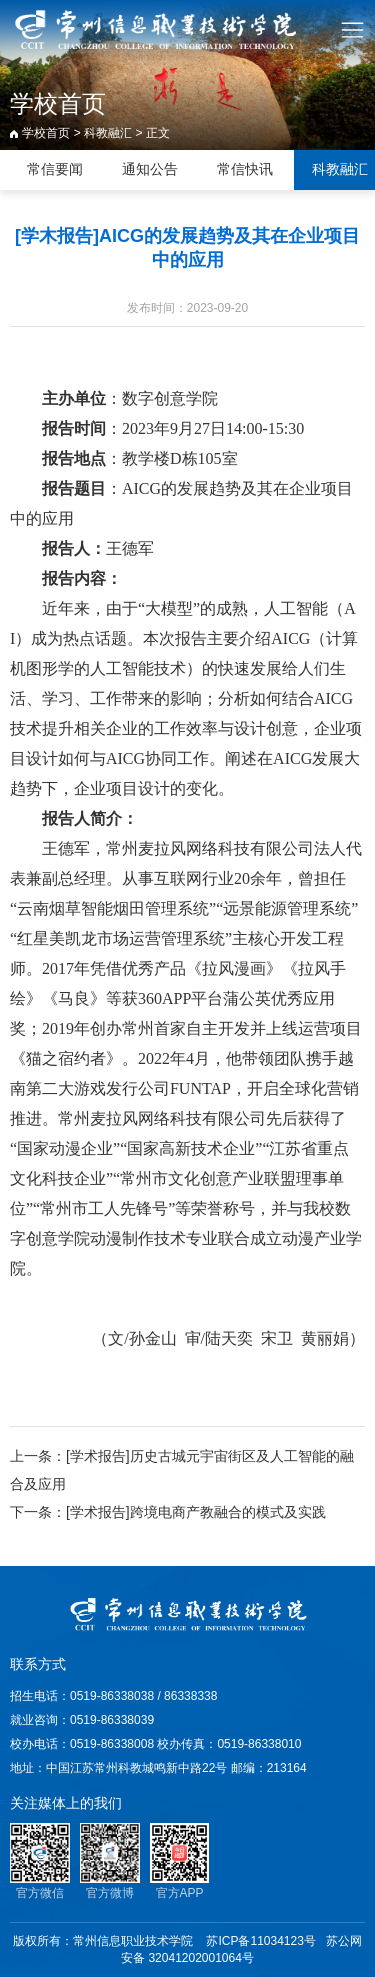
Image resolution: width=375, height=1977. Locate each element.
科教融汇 (108, 133)
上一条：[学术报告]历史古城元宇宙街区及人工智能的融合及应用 (182, 1470)
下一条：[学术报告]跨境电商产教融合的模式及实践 (168, 1512)
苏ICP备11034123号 (260, 1941)
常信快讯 (245, 169)
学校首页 (46, 133)
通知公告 (150, 169)
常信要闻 (55, 169)
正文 (158, 133)
